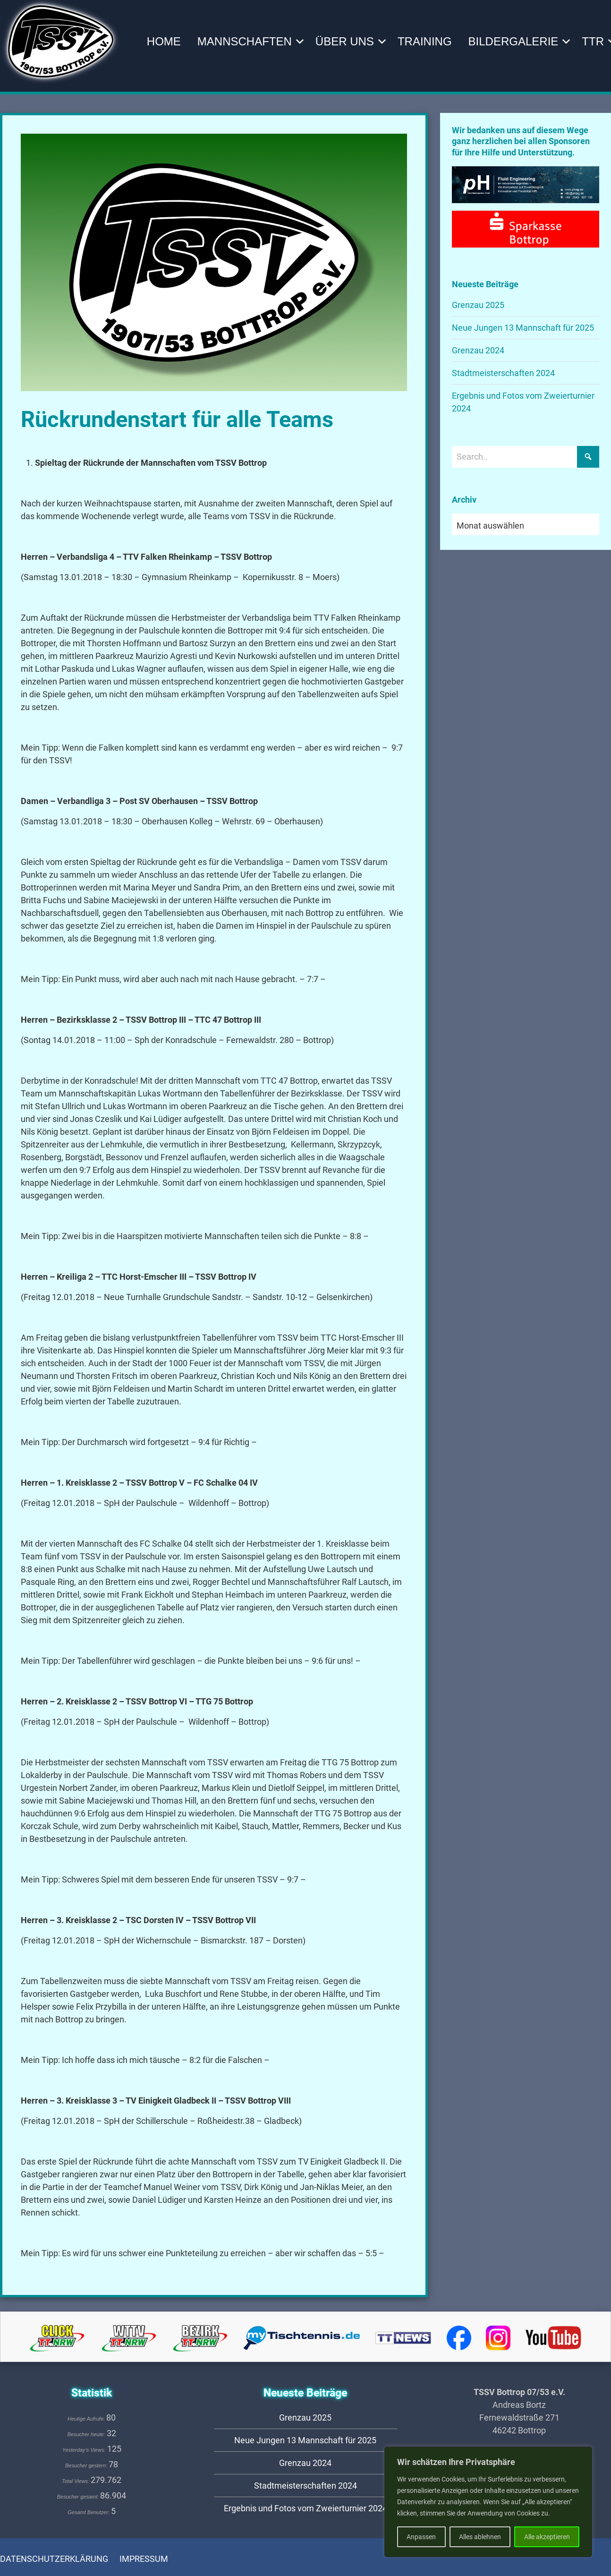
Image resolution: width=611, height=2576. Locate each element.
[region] (488, 2502)
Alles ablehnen (480, 2537)
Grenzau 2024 (478, 350)
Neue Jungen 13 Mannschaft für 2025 (523, 328)
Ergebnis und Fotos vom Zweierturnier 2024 (305, 2508)
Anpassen (421, 2537)
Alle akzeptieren (547, 2537)
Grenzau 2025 (478, 305)
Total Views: (76, 2481)
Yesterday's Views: (84, 2450)
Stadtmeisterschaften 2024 (503, 373)
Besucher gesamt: (79, 2496)
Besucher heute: (87, 2434)
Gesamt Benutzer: (89, 2512)
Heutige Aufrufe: (87, 2419)
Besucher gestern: (87, 2465)
